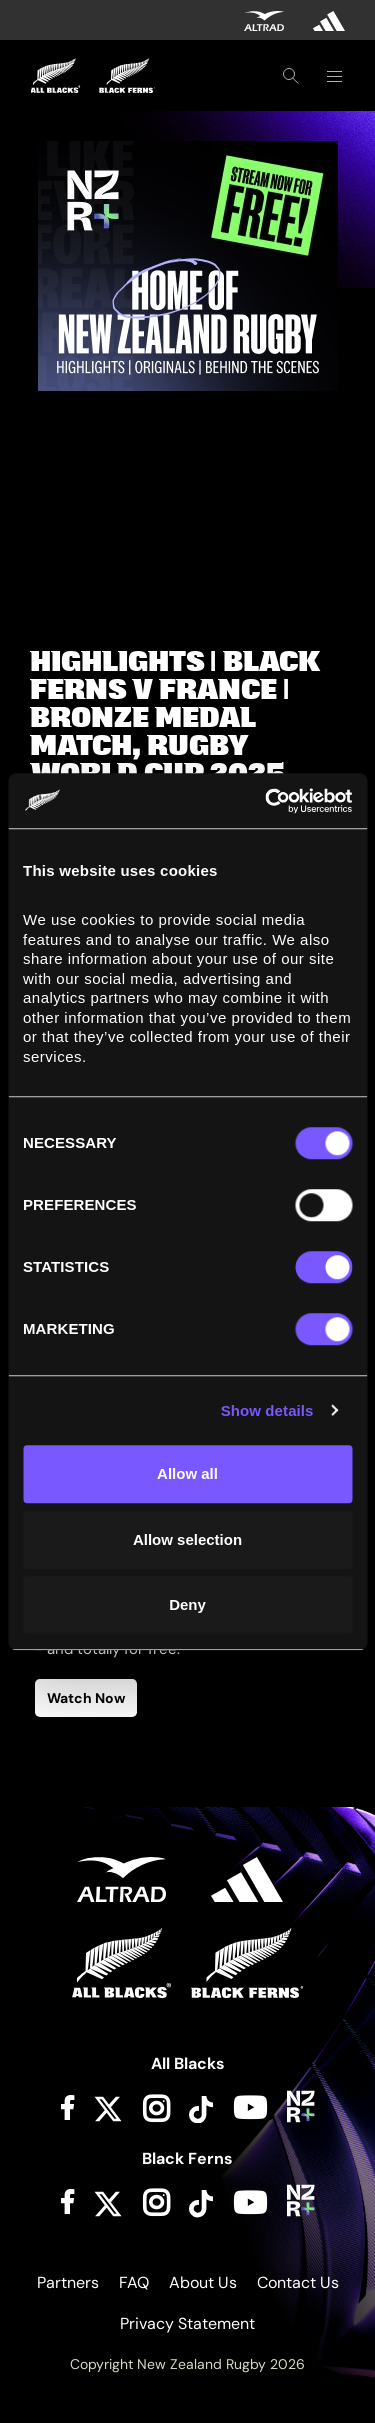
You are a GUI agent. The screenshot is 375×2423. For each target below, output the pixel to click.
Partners (68, 2282)
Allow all (187, 1473)
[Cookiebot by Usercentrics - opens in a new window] (267, 801)
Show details (267, 1410)
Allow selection (187, 1539)
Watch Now (86, 1698)
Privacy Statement (187, 2323)
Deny (187, 1604)
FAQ (134, 2282)
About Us (203, 2282)
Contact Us (298, 2282)
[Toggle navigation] (334, 76)
